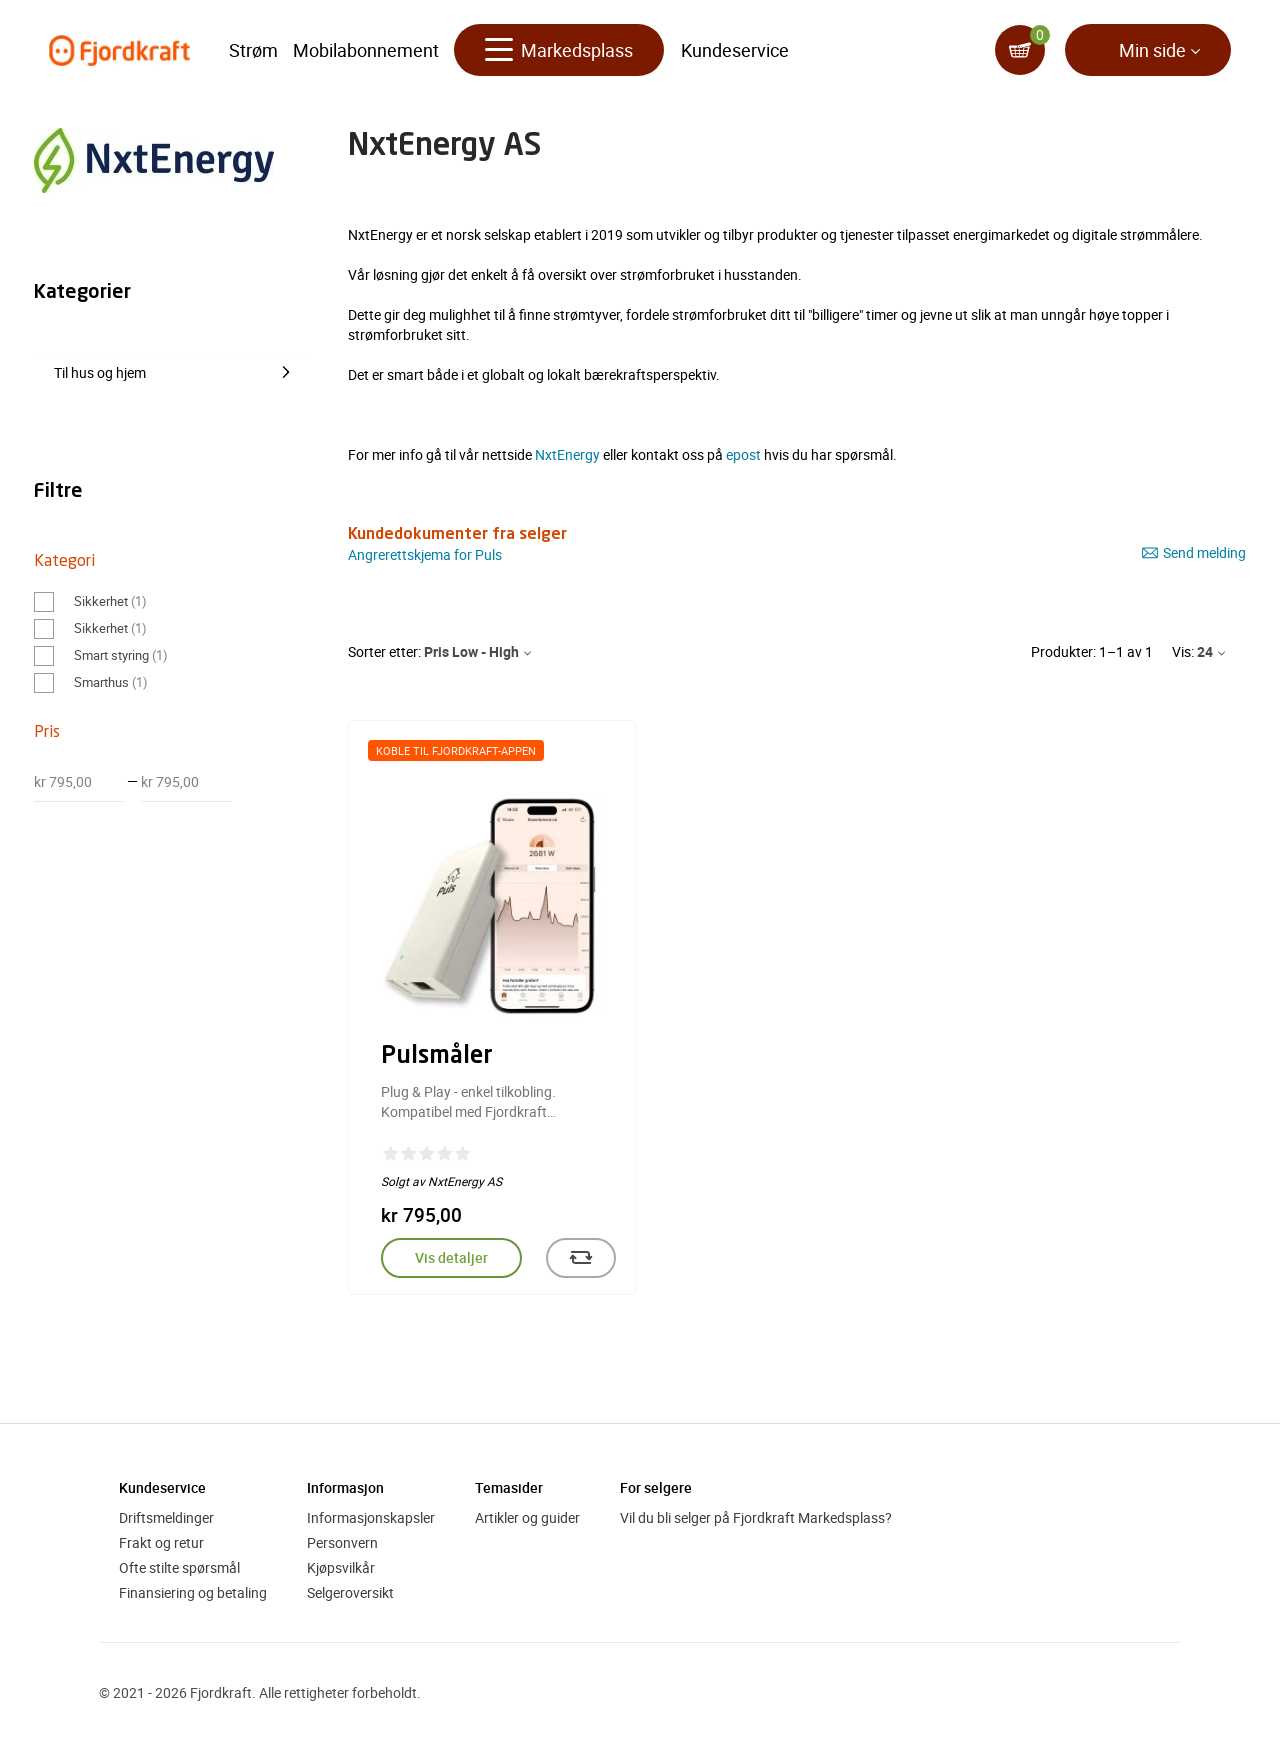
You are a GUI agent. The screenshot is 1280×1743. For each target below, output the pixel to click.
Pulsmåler (437, 1057)
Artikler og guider (527, 1517)
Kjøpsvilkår (341, 1567)
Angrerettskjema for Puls (425, 554)
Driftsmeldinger (166, 1517)
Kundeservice (735, 50)
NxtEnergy (567, 454)
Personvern (342, 1542)
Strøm (253, 50)
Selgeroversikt (350, 1592)
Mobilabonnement (366, 50)
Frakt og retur (161, 1542)
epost (743, 454)
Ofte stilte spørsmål (179, 1567)
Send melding (1194, 553)
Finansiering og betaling (193, 1592)
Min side (1152, 50)
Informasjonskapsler (371, 1517)
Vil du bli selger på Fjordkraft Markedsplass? (756, 1517)
